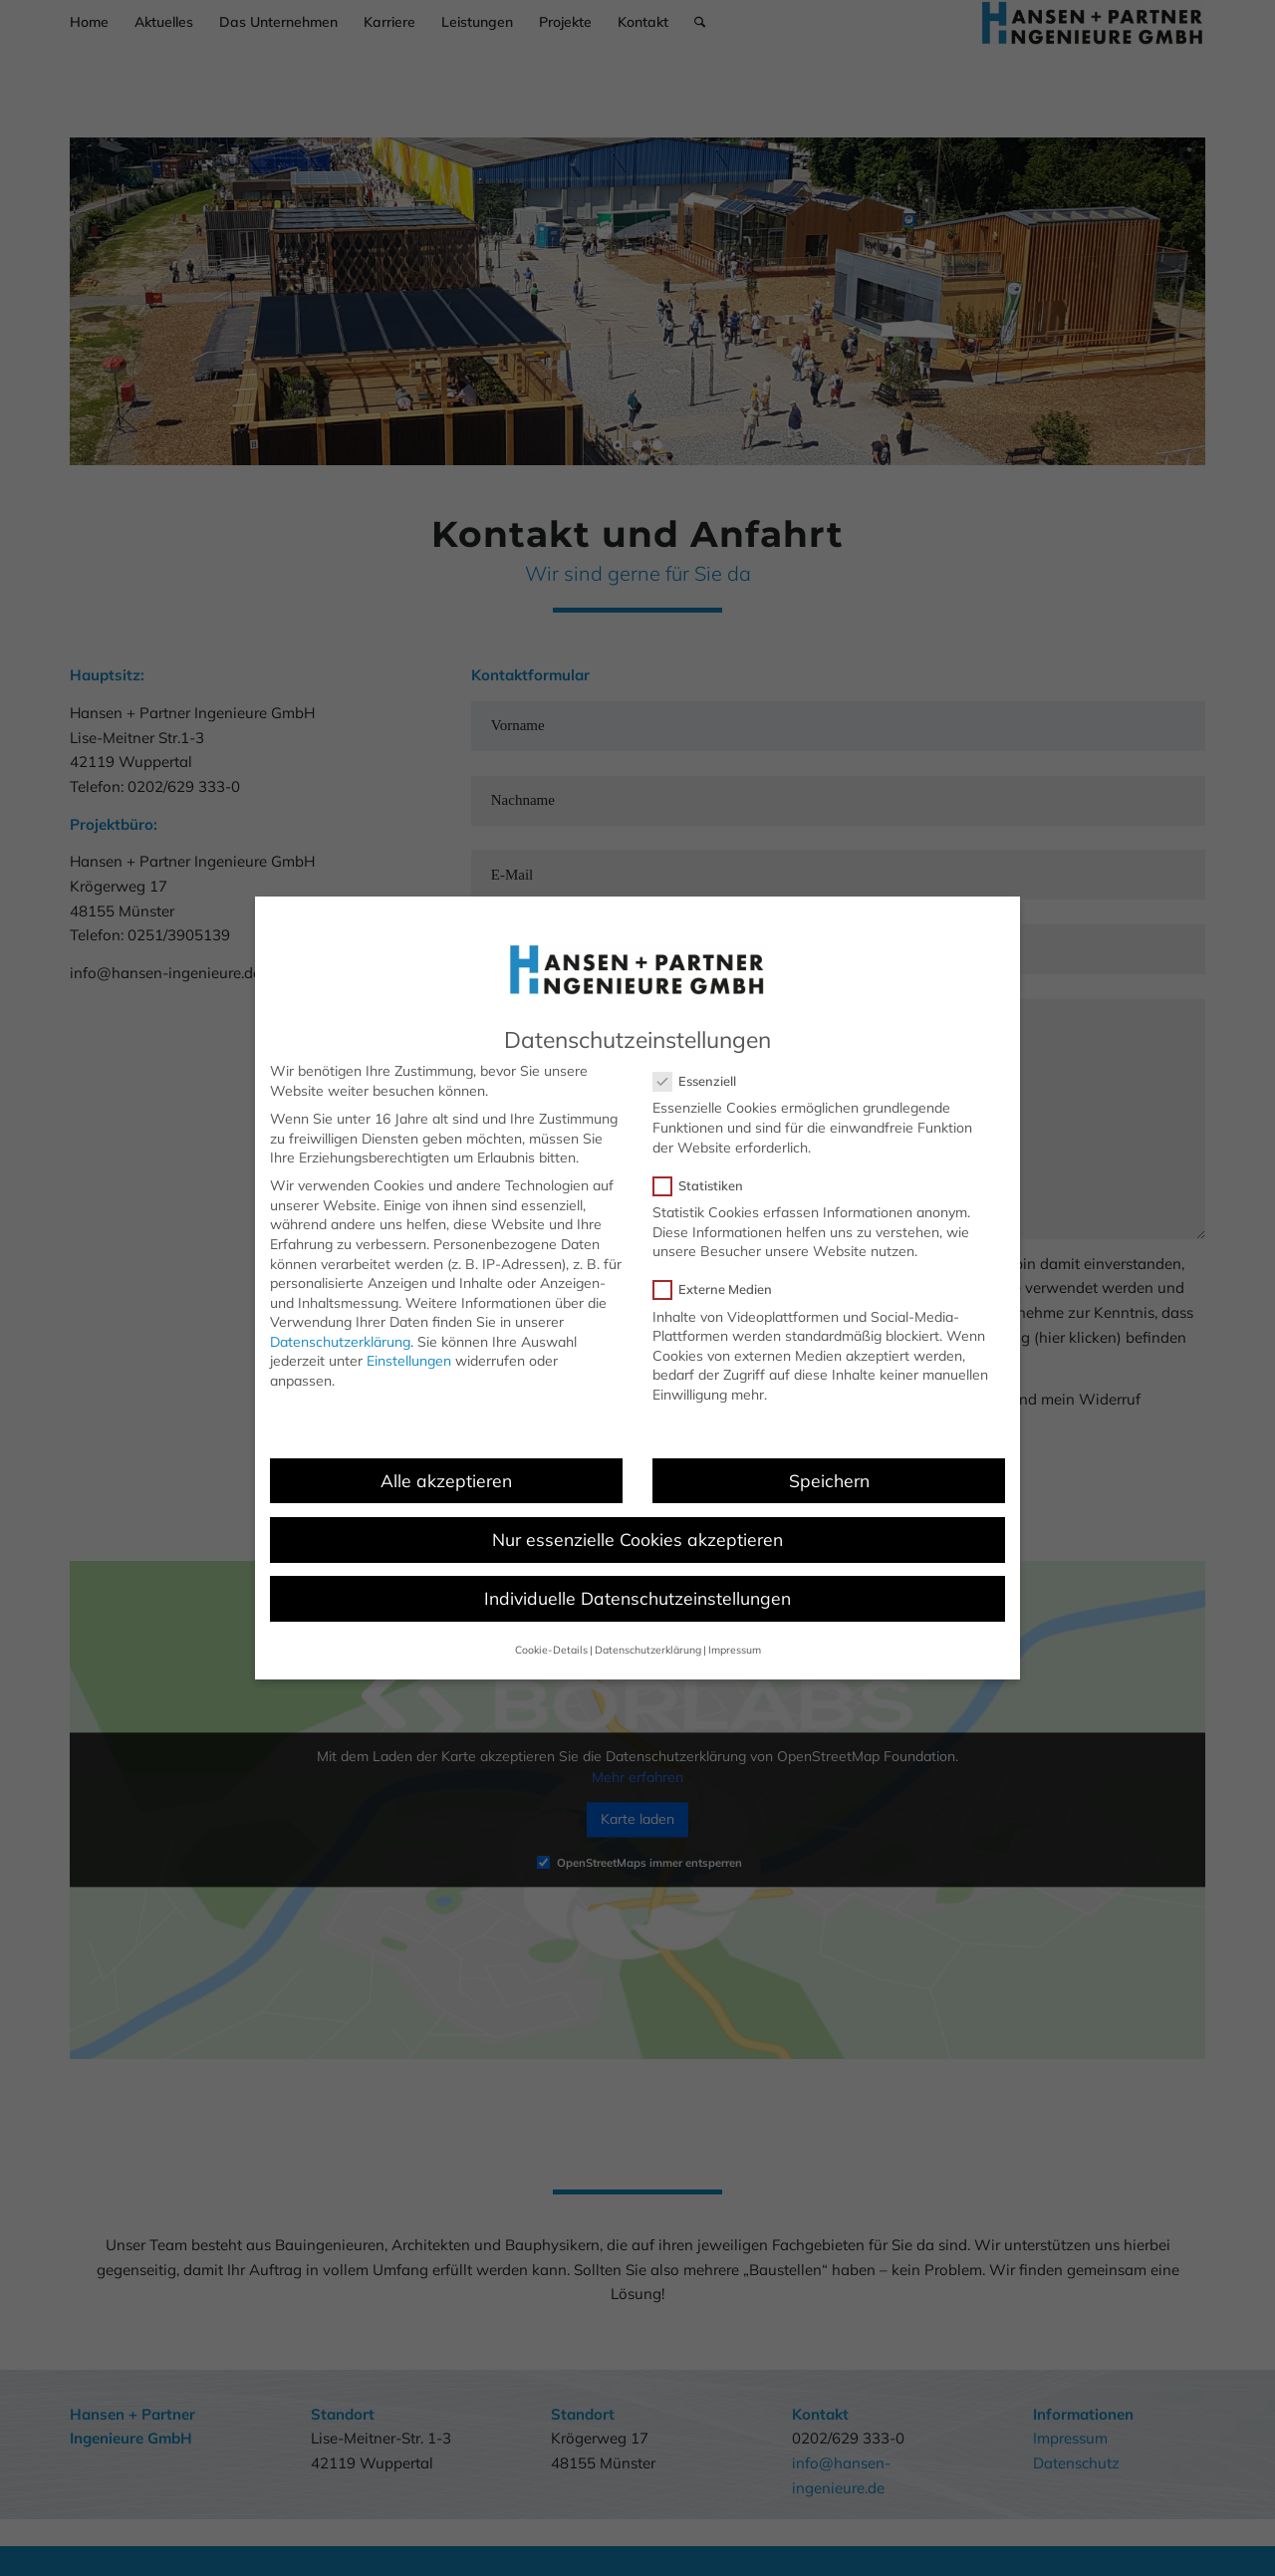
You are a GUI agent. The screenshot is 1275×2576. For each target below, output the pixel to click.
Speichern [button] (829, 1480)
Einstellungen (409, 1361)
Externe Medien (720, 1289)
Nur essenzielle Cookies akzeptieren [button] (637, 1539)
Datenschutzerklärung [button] (648, 1650)
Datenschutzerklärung (340, 1342)
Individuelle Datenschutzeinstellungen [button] (637, 1598)
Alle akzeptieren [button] (446, 1480)
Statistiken (706, 1185)
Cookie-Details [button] (551, 1650)
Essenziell (702, 1081)
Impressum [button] (734, 1650)
